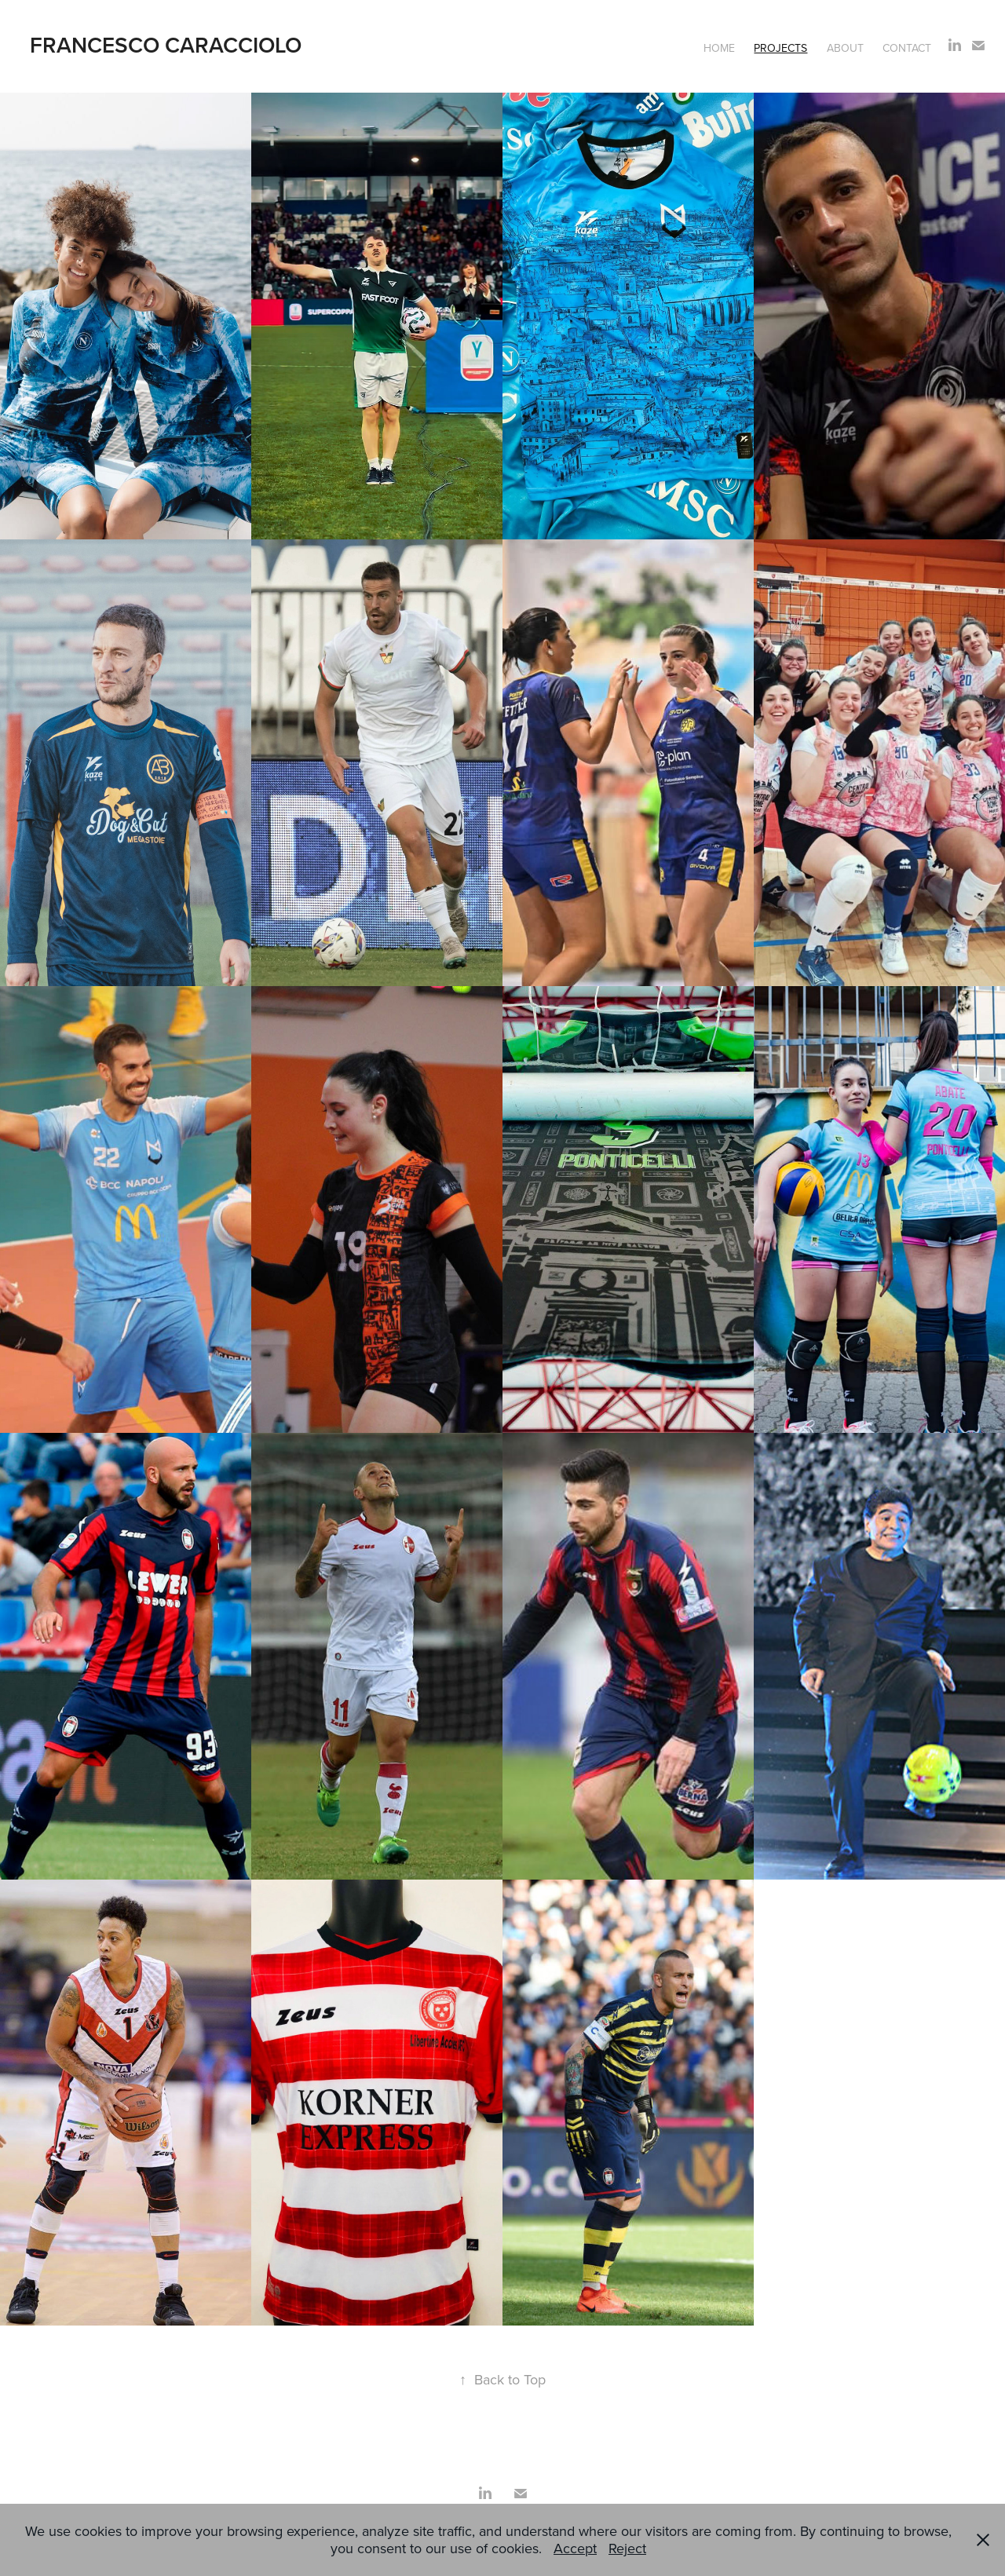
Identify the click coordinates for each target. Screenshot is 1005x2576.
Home (719, 48)
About (845, 48)
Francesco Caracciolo (166, 44)
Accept (575, 2548)
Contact (907, 48)
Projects (780, 48)
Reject (627, 2548)
